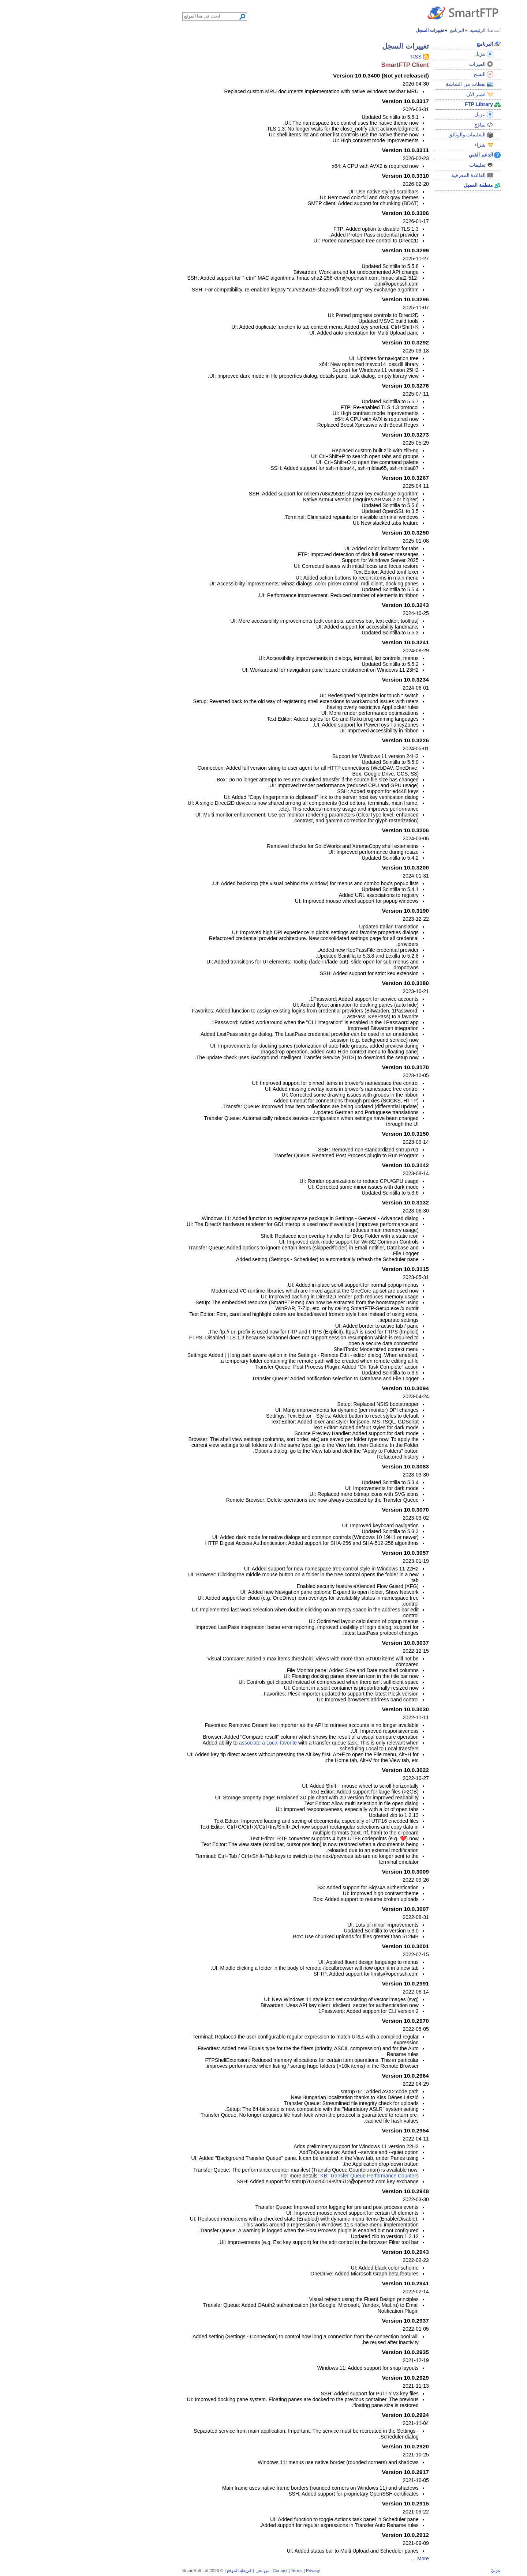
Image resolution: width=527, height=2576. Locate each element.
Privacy (235, 2570)
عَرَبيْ (418, 2570)
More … (342, 2558)
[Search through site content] (133, 16)
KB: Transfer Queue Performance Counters (291, 2176)
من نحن (184, 2570)
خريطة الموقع (161, 2570)
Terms (219, 2570)
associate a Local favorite (190, 1743)
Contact (202, 2570)
